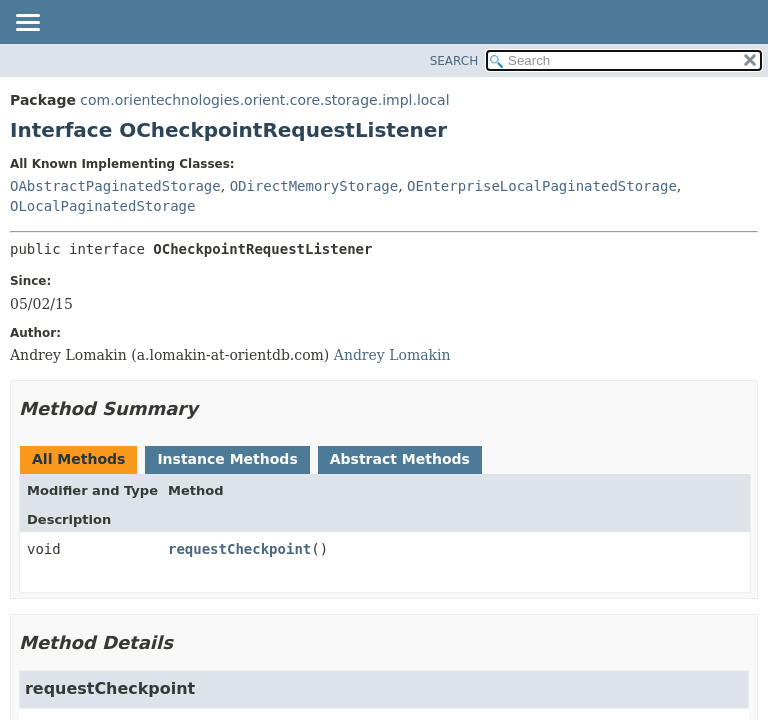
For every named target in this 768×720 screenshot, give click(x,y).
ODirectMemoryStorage (314, 186)
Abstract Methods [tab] (400, 459)
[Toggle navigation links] (27, 24)
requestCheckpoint (239, 549)
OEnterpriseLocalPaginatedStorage (542, 186)
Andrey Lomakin (392, 355)
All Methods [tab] (78, 459)
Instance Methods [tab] (227, 459)
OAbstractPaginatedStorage (115, 186)
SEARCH (454, 61)
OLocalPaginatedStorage (102, 206)
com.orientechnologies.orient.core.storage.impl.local (264, 100)
